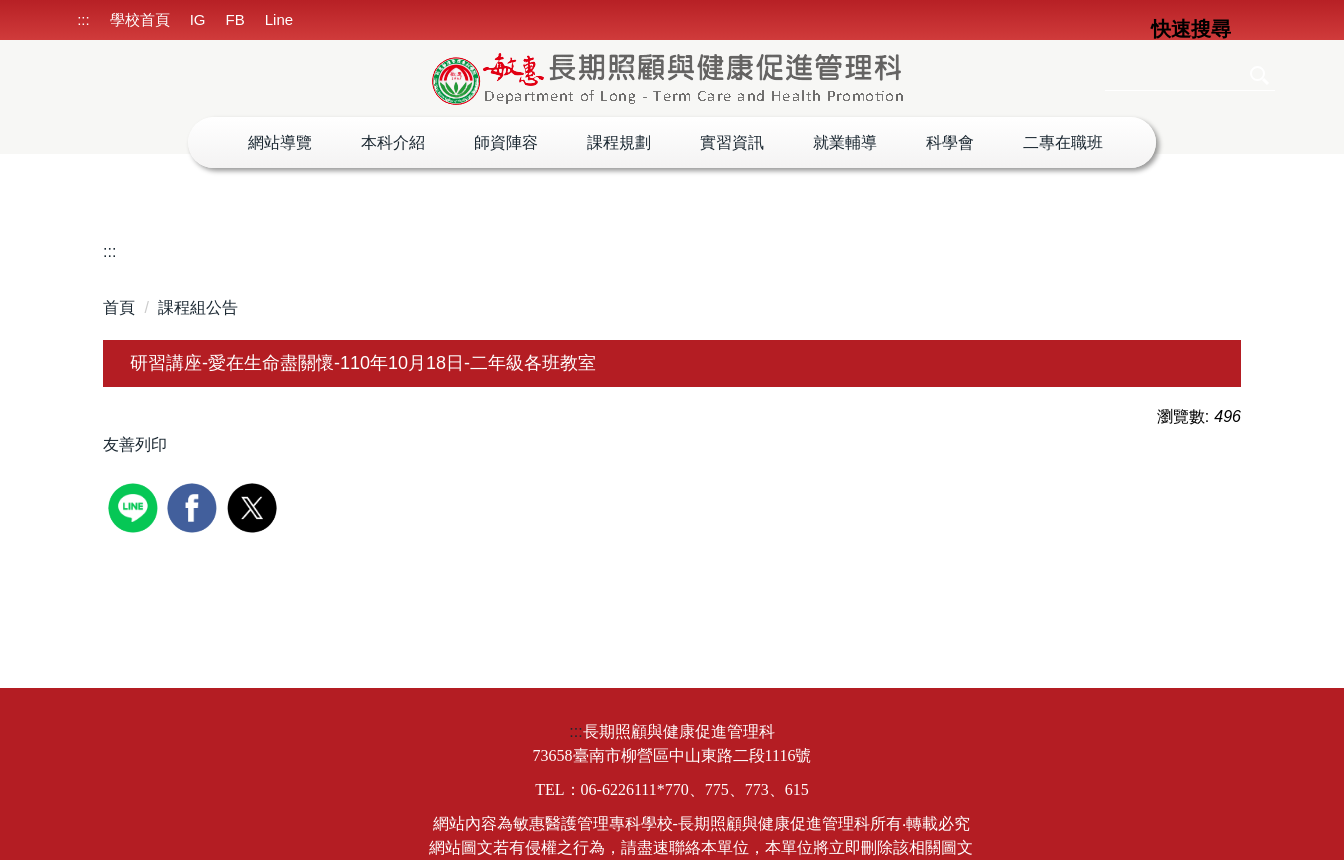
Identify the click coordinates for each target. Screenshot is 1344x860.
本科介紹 (393, 142)
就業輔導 (845, 142)
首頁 (119, 307)
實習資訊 (732, 142)
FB (235, 19)
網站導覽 (280, 142)
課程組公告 (198, 307)
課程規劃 (619, 142)
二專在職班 (1063, 142)
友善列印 (135, 444)
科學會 (950, 142)
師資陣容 (506, 142)
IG (198, 19)
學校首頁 (140, 19)
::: (83, 19)
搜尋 (1258, 76)
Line (279, 19)
